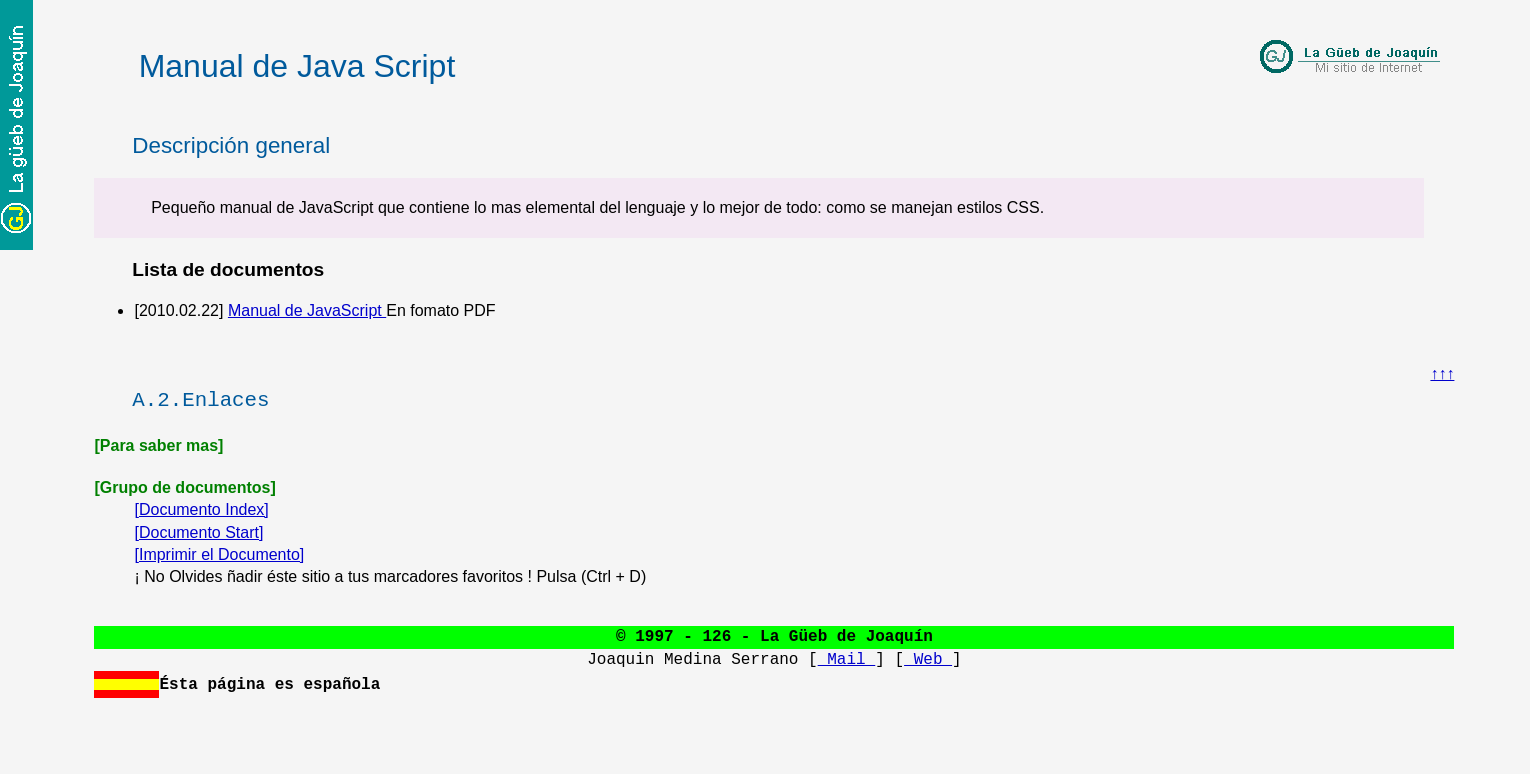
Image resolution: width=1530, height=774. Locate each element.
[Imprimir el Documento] (219, 554)
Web (928, 660)
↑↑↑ (1442, 373)
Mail (847, 660)
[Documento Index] (201, 509)
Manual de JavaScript (307, 310)
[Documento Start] (198, 532)
